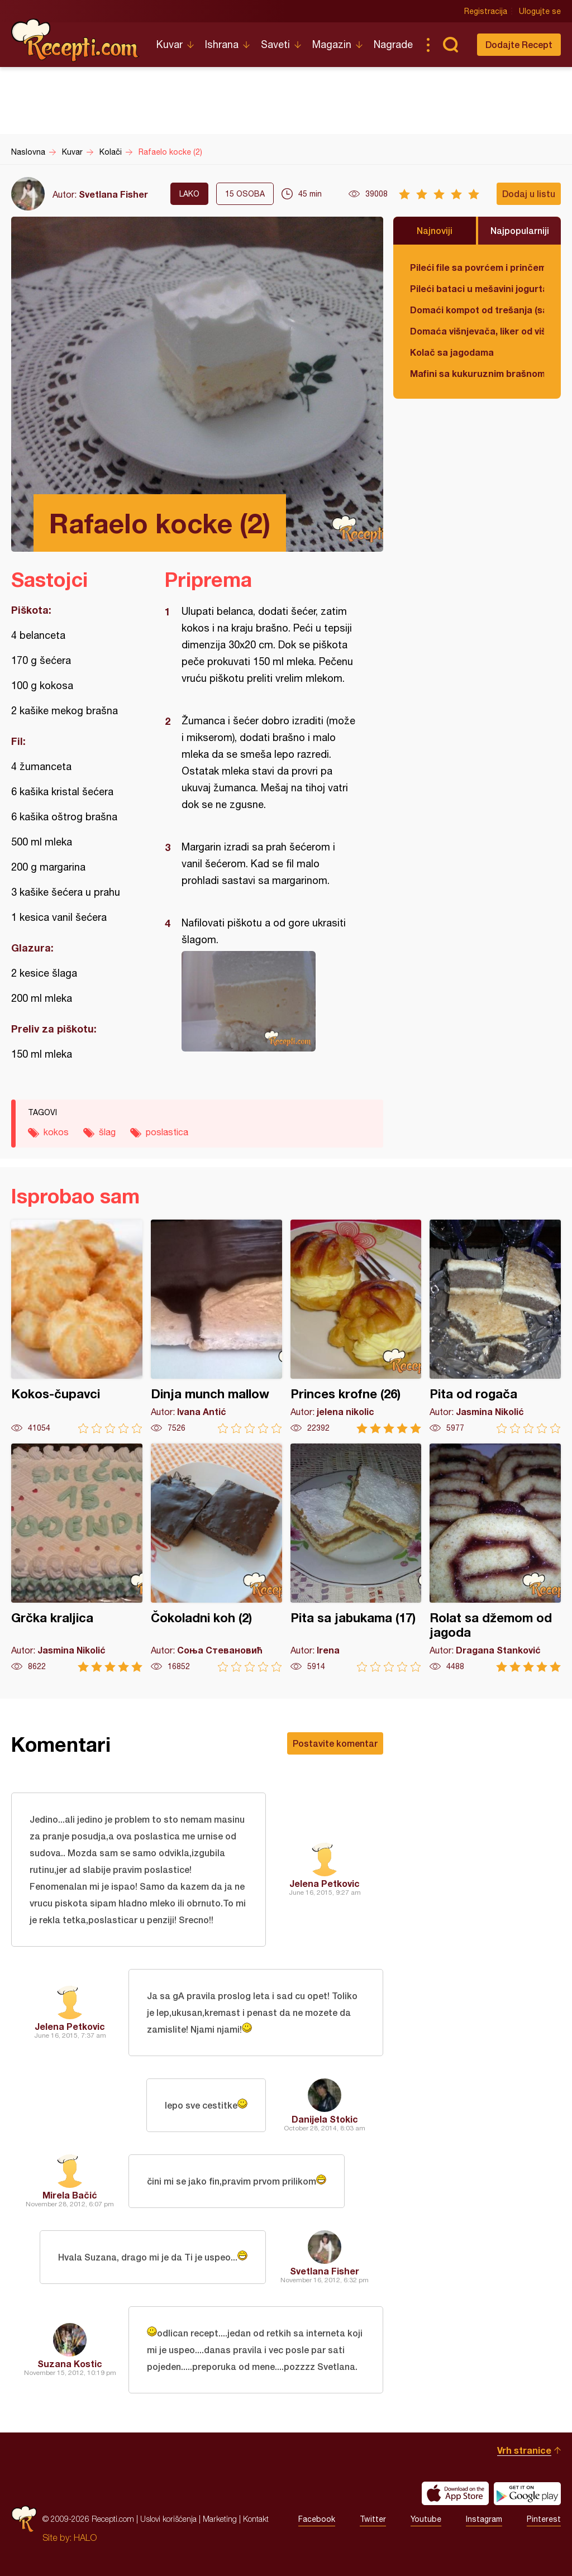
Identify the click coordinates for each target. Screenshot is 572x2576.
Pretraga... (450, 44)
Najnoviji (434, 230)
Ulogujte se (540, 11)
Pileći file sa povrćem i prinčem (477, 267)
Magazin (331, 44)
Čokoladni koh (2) (216, 1558)
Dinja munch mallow (216, 1326)
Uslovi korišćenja (168, 2519)
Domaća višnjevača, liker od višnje (477, 331)
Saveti (275, 44)
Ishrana (222, 44)
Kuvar (169, 44)
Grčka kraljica (76, 1558)
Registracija (485, 11)
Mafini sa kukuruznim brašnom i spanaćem (477, 373)
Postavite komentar (335, 1743)
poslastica (167, 1132)
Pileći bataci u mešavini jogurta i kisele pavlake (477, 288)
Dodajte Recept (518, 44)
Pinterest (544, 2519)
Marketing (220, 2519)
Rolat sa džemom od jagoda (495, 1558)
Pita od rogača (495, 1326)
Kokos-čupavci (76, 1326)
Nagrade (393, 44)
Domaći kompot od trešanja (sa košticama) (477, 309)
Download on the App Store (455, 2493)
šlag (107, 1132)
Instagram (484, 2519)
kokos (56, 1132)
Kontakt (256, 2519)
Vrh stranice (524, 2450)
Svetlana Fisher (113, 194)
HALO (85, 2537)
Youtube (426, 2519)
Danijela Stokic (325, 2119)
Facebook (316, 2519)
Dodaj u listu (528, 193)
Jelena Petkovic (324, 1883)
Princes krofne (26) (356, 1326)
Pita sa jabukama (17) (356, 1558)
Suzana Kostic (69, 2363)
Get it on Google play (527, 2493)
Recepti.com (75, 40)
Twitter (373, 2519)
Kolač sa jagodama (452, 352)
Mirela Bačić (69, 2195)
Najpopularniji (519, 230)
